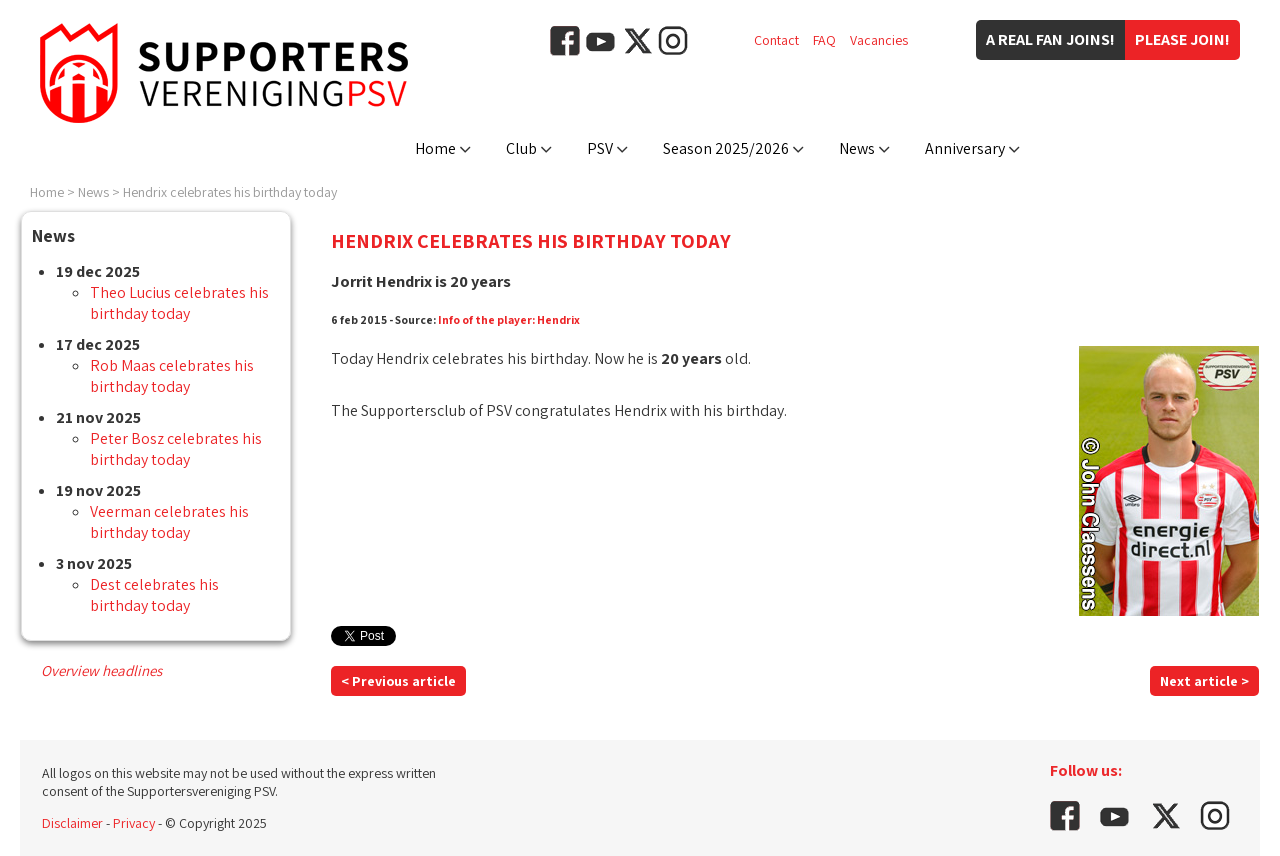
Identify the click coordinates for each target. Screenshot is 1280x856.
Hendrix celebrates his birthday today (230, 192)
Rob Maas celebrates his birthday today (172, 376)
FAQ (824, 40)
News (857, 148)
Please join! (1182, 39)
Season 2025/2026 (726, 148)
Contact (776, 40)
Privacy (134, 823)
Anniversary (965, 148)
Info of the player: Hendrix (509, 319)
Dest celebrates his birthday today (154, 595)
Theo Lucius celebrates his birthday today (179, 303)
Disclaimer (72, 823)
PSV (600, 148)
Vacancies (879, 40)
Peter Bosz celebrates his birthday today (176, 449)
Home (435, 148)
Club (521, 148)
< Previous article (398, 681)
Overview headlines (101, 670)
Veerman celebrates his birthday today (169, 522)
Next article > (1204, 681)
